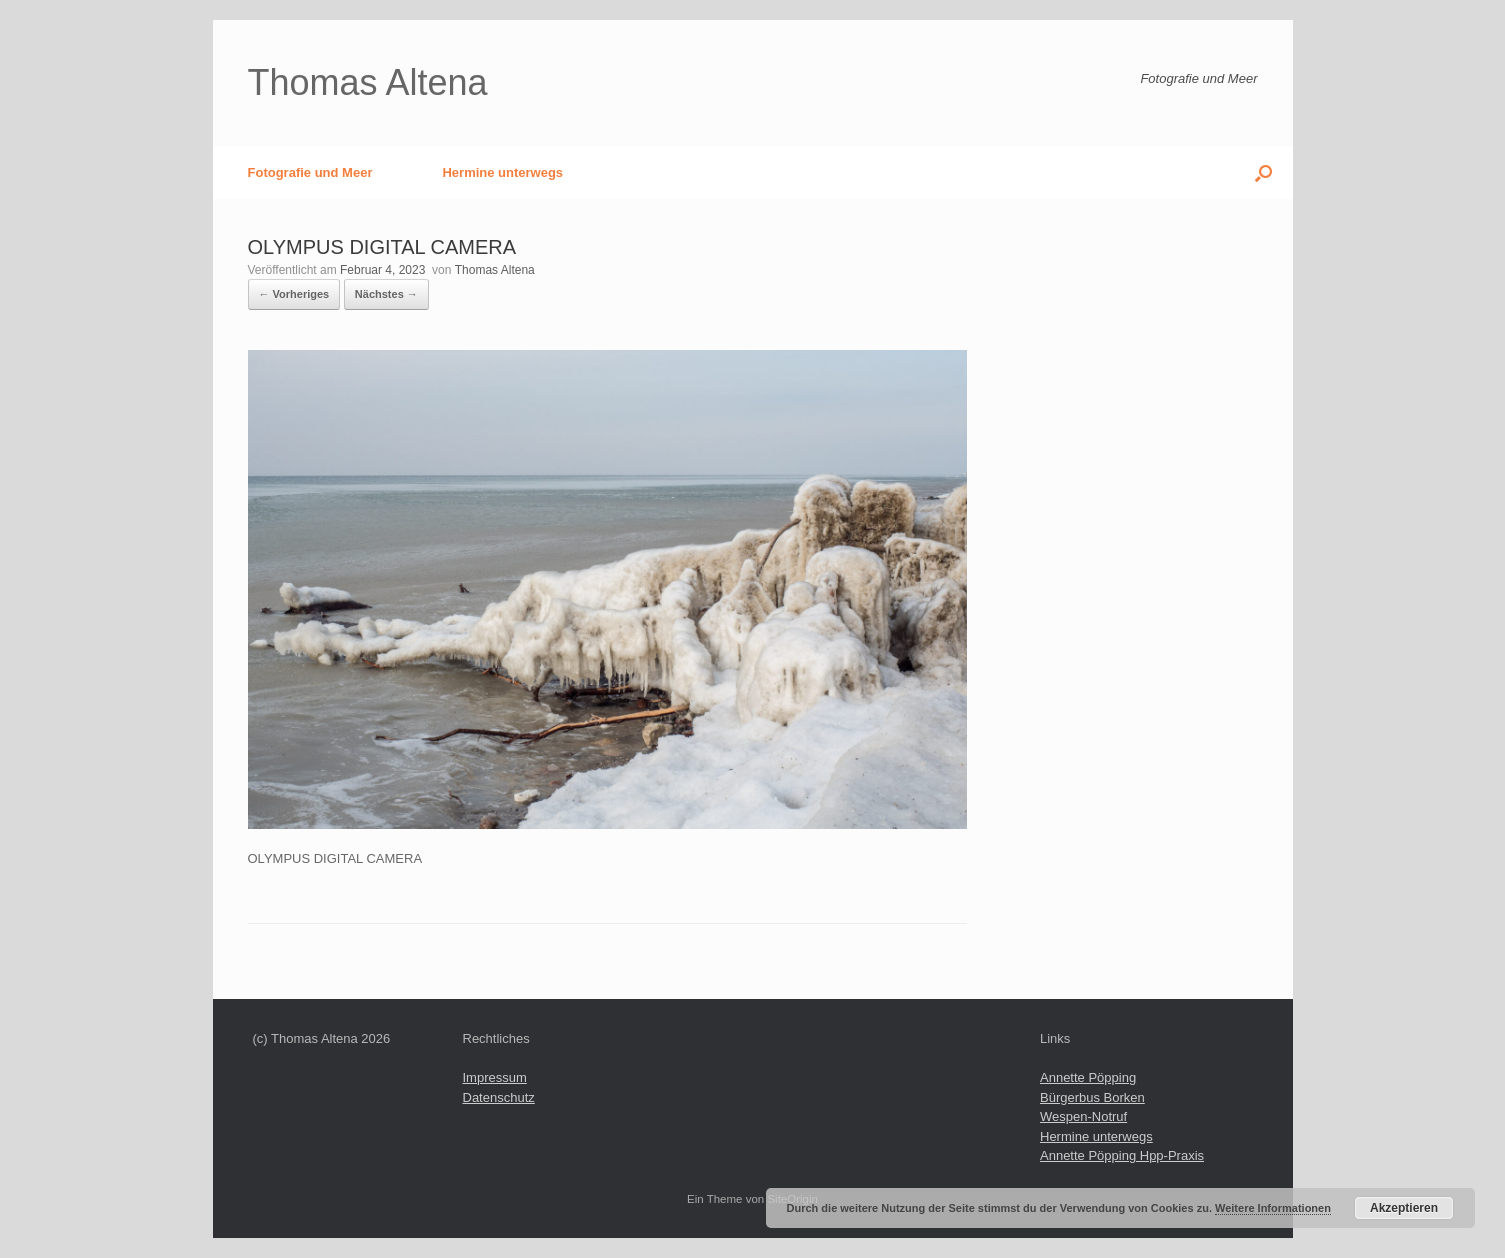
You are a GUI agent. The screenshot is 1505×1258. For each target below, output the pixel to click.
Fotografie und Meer (310, 172)
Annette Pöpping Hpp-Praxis (1122, 1155)
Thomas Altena (495, 270)
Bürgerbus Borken (1092, 1097)
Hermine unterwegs (502, 172)
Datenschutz (499, 1097)
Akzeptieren (1404, 1208)
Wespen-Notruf (1083, 1116)
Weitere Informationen (1273, 1208)
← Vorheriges (294, 294)
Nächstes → (386, 294)
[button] (1263, 172)
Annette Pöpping (1088, 1077)
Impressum (495, 1077)
